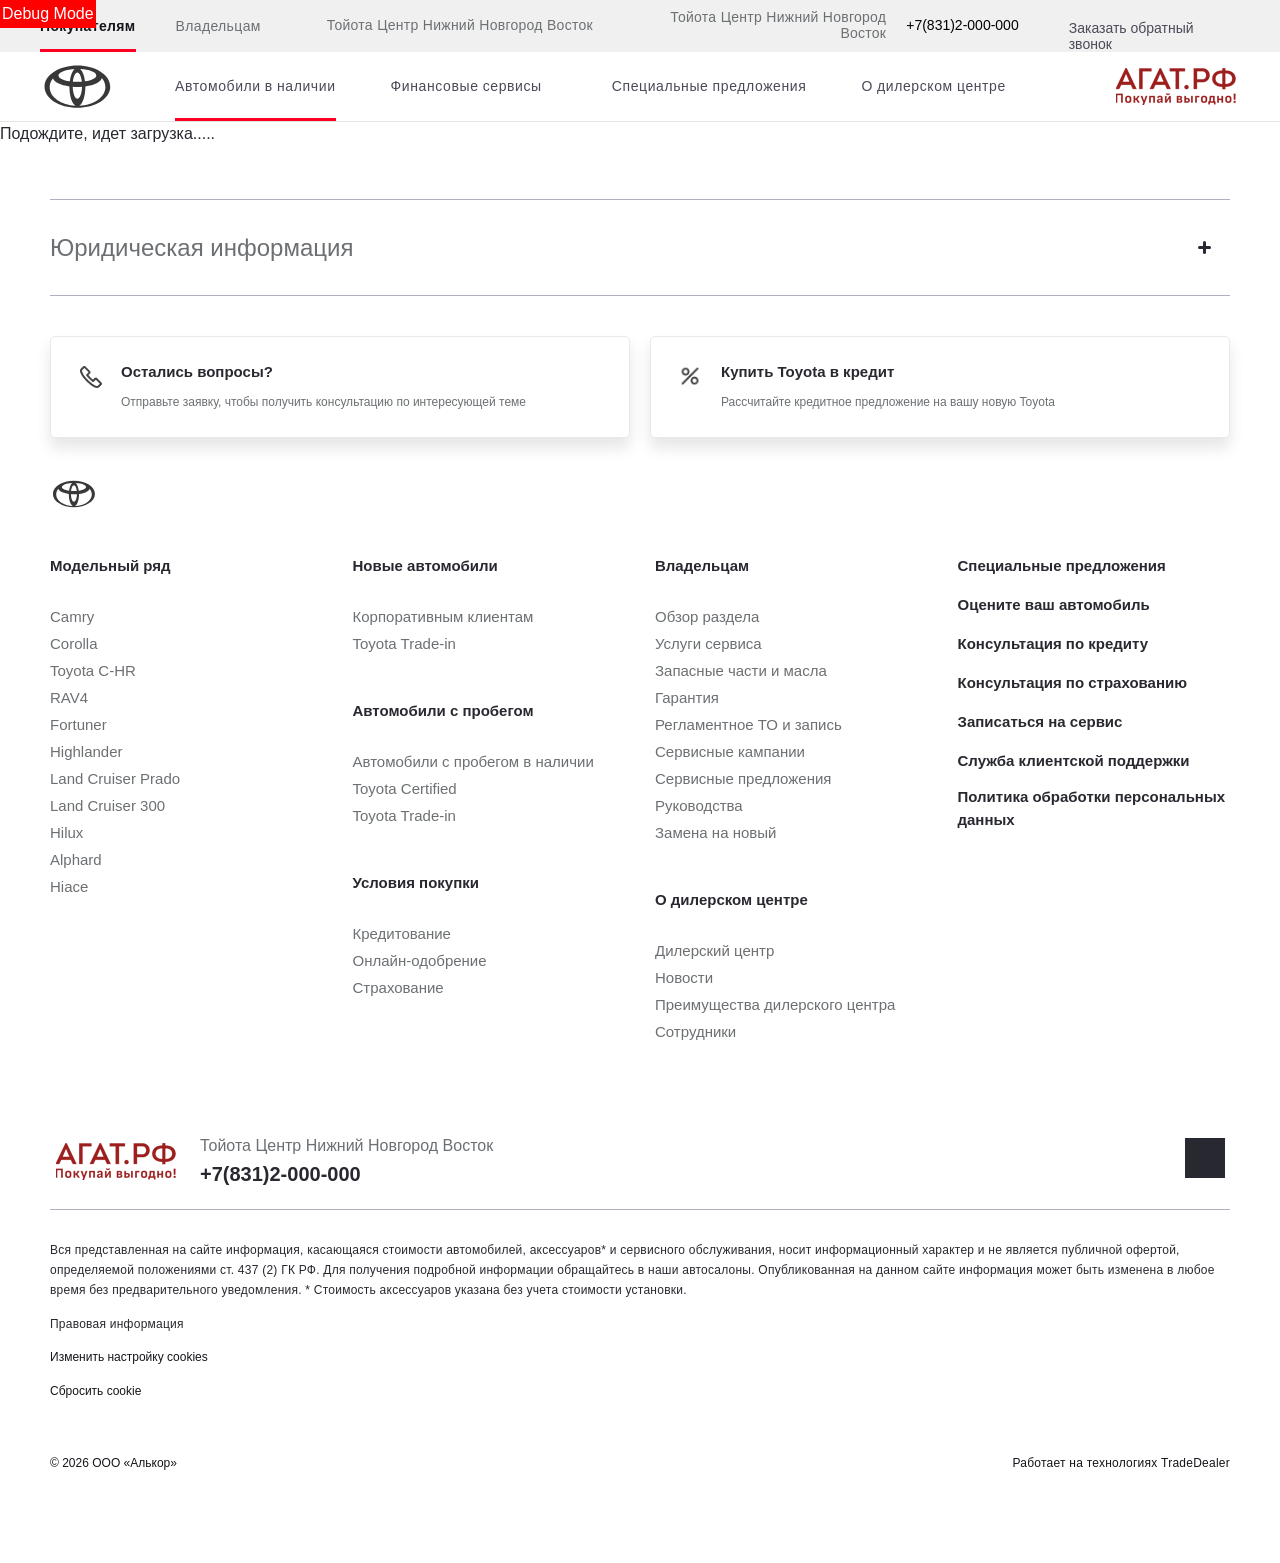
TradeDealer (1195, 1463)
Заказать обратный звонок (1131, 36)
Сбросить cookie (95, 1391)
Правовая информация (117, 1324)
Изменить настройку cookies (129, 1357)
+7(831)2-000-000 (962, 25)
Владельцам (218, 26)
